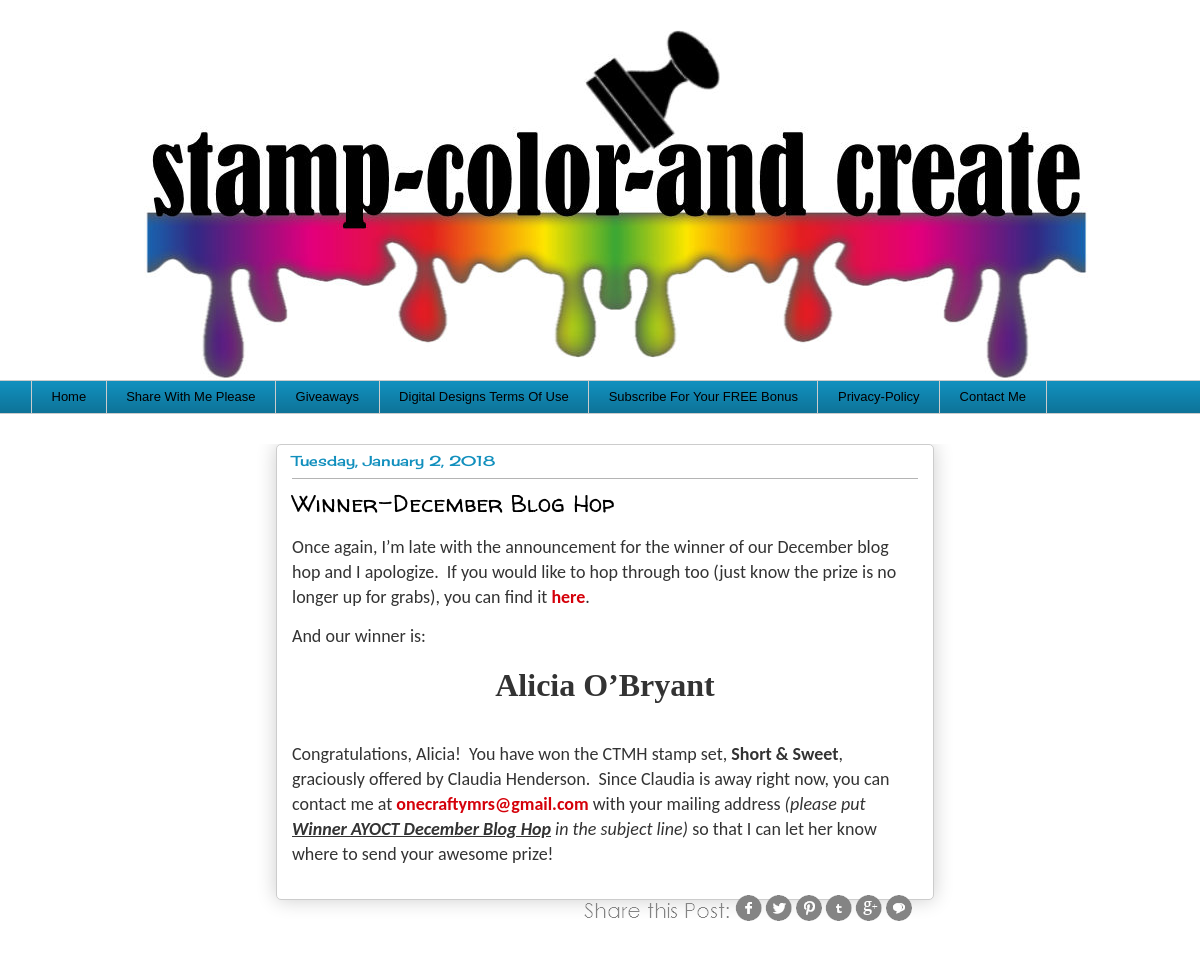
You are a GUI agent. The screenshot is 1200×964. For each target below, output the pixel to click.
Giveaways (328, 396)
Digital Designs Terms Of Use (484, 396)
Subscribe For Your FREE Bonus (703, 396)
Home (69, 396)
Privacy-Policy (879, 396)
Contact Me (993, 396)
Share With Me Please (190, 396)
